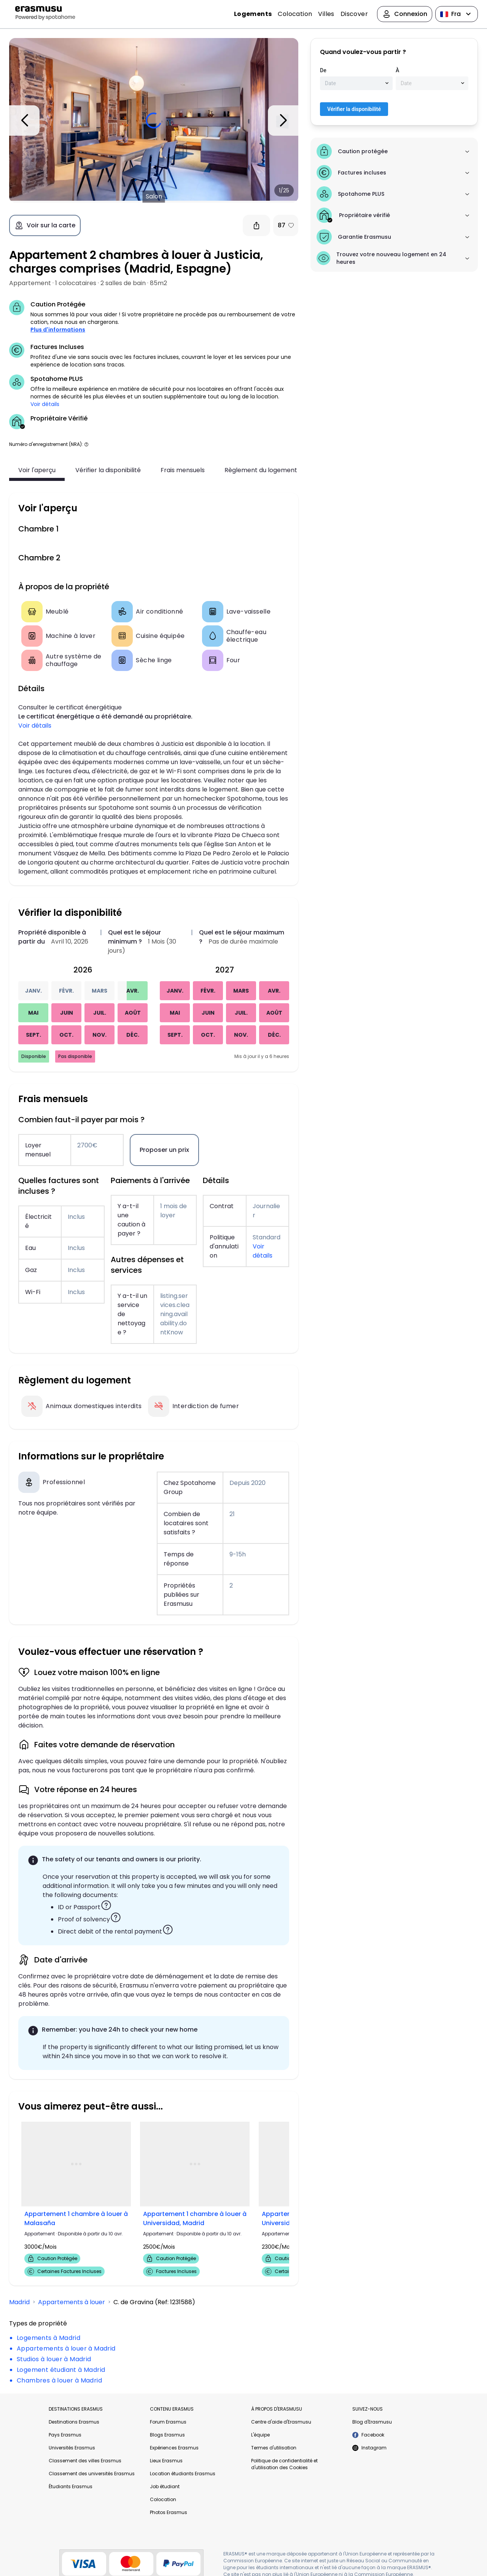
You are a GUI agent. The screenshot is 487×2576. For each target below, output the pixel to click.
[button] (86, 444)
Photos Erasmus (168, 2512)
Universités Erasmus (72, 2447)
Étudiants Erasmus (70, 2486)
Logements (253, 14)
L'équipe (260, 2435)
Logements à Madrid (48, 2337)
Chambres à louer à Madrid (59, 2380)
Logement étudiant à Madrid (61, 2369)
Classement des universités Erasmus (92, 2473)
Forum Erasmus (168, 2422)
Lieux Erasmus (166, 2460)
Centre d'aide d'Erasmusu (281, 2422)
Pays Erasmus (65, 2435)
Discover (354, 14)
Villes (326, 14)
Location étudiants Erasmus (182, 2473)
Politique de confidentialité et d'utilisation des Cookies (284, 2464)
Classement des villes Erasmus (85, 2460)
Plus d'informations (57, 329)
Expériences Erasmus (174, 2447)
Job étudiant (165, 2486)
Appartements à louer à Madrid (66, 2348)
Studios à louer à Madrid (54, 2359)
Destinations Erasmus (74, 2422)
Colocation (295, 14)
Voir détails (44, 404)
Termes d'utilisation (273, 2447)
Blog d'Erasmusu (372, 2422)
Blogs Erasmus (167, 2435)
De (323, 70)
